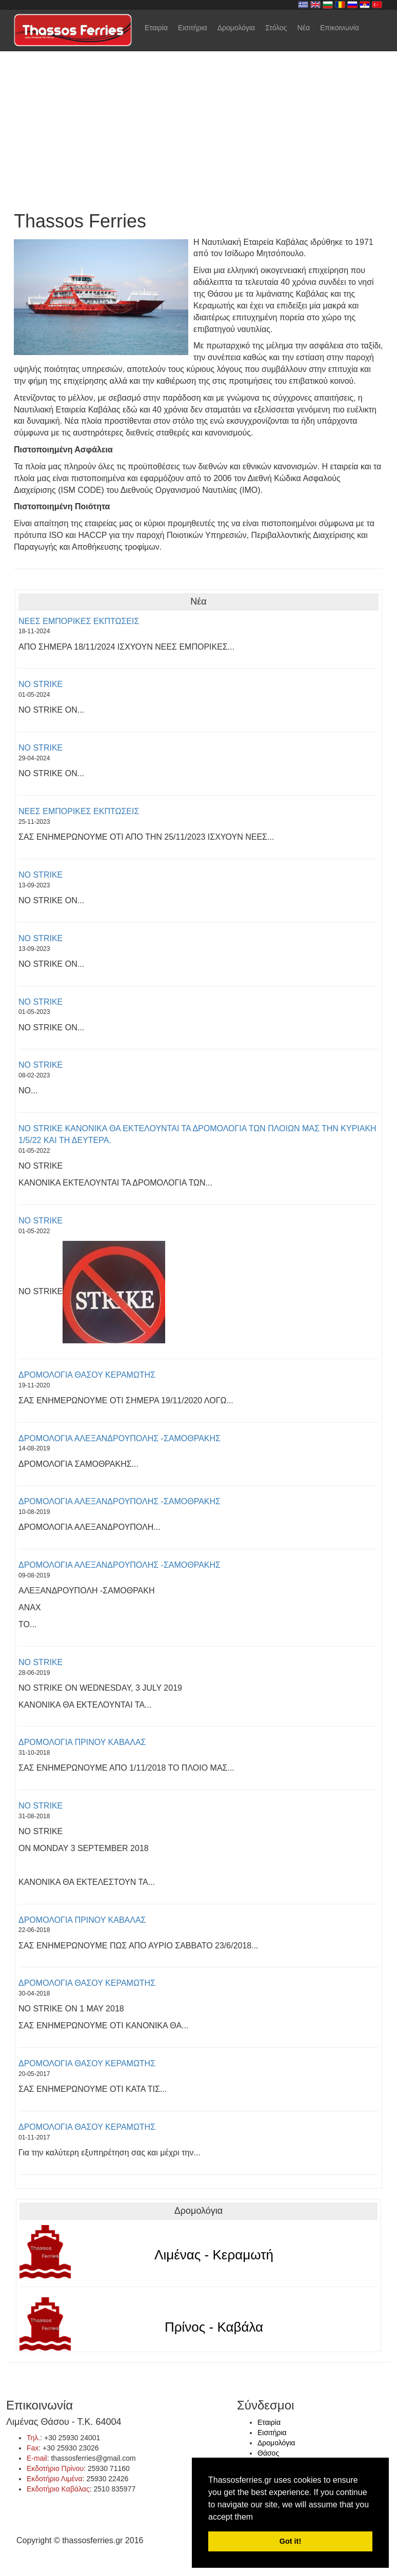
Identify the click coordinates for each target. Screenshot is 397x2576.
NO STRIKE (40, 684)
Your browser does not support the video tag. (198, 99)
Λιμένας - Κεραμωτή (213, 2254)
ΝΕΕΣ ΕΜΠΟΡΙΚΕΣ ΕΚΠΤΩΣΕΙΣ (78, 621)
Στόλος (276, 28)
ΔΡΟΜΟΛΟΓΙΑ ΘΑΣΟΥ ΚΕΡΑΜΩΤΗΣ (86, 1374)
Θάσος (268, 2453)
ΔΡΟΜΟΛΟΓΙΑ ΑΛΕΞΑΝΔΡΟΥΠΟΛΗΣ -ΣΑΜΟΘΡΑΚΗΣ (119, 1438)
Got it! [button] (290, 2541)
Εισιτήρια (192, 28)
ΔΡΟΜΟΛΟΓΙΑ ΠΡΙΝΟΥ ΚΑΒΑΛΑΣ (82, 1742)
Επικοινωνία (339, 28)
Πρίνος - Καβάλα (214, 2327)
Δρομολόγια (236, 28)
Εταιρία (156, 28)
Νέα (303, 28)
